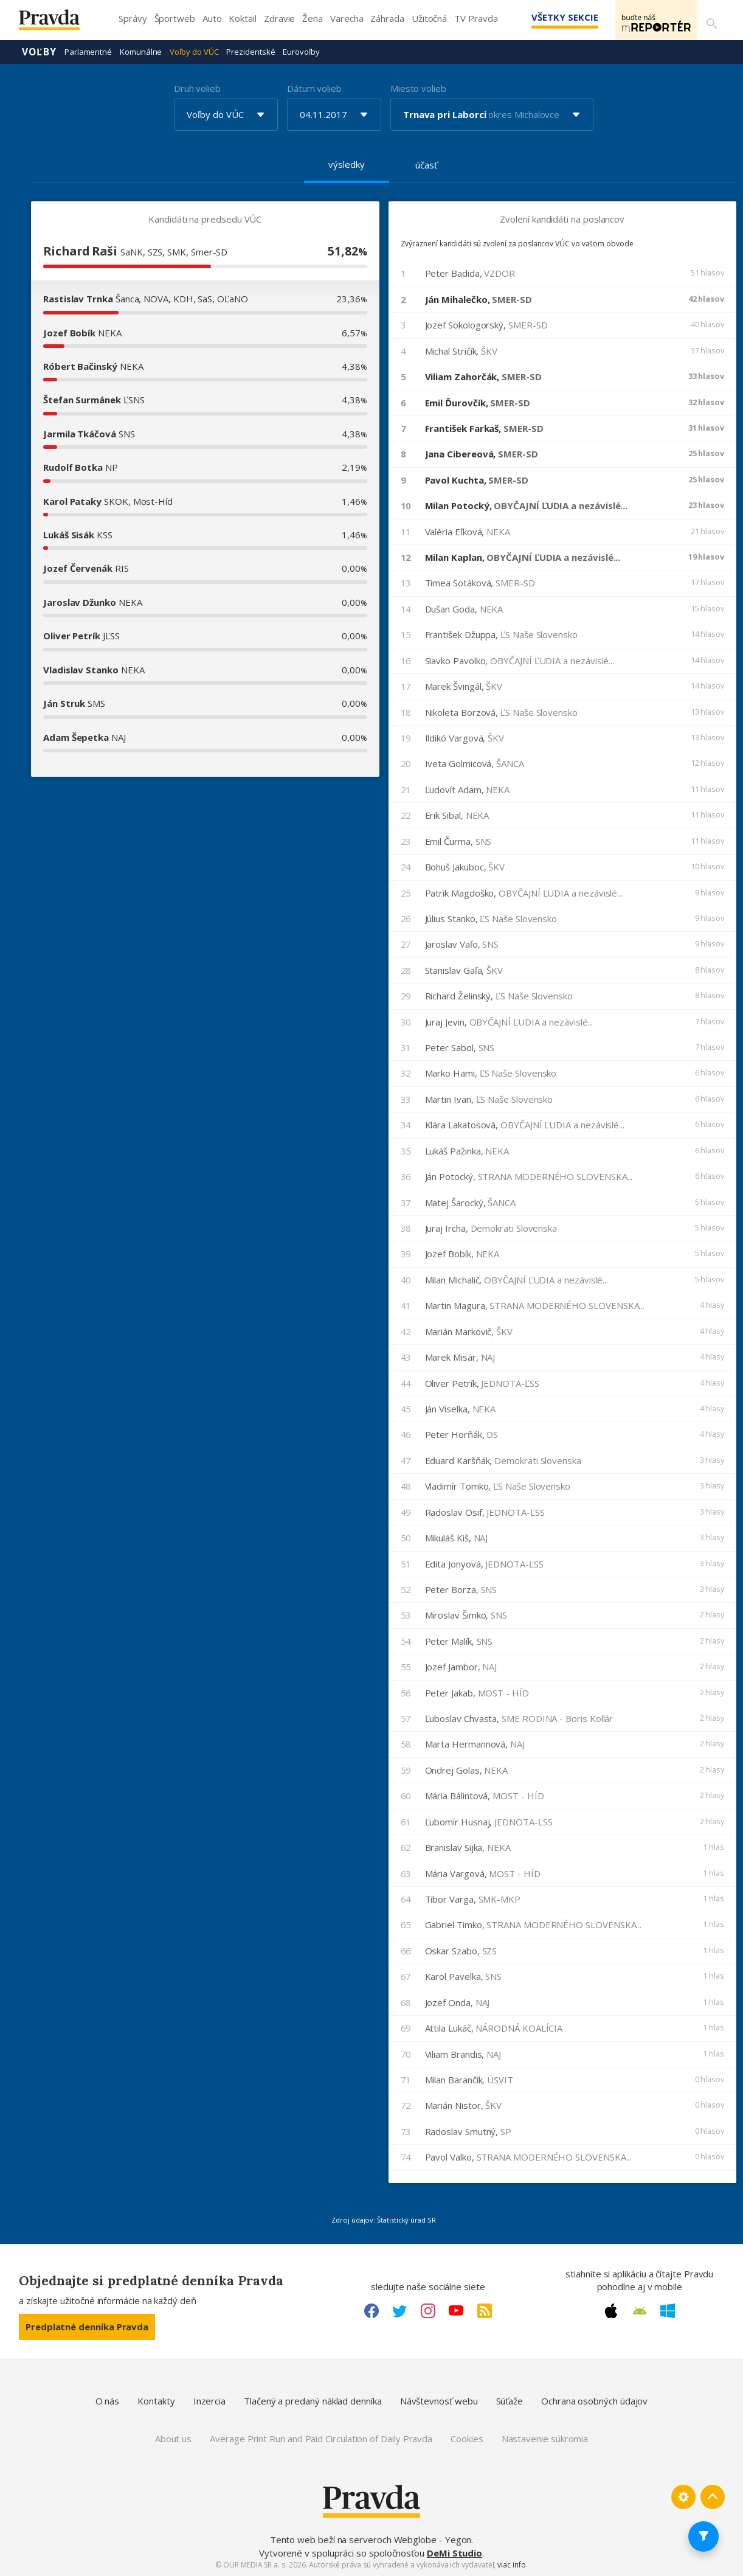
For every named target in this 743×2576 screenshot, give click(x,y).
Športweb (174, 18)
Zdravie (279, 18)
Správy (133, 18)
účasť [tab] (426, 164)
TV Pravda (475, 18)
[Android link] (639, 2310)
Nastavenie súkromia (545, 2438)
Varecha (346, 18)
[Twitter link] (399, 2310)
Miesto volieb (418, 88)
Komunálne (141, 51)
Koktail (242, 18)
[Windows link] (667, 2310)
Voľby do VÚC (194, 51)
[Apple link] (611, 2310)
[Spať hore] (712, 2496)
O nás (107, 2400)
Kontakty (156, 2400)
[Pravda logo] (58, 22)
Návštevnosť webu (439, 2400)
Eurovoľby (301, 51)
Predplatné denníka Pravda (87, 2326)
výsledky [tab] (346, 164)
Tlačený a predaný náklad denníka (313, 2400)
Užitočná (429, 18)
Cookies (467, 2438)
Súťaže (510, 2400)
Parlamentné (88, 51)
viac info (511, 2564)
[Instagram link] (428, 2310)
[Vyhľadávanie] (709, 20)
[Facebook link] (371, 2310)
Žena (312, 18)
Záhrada (387, 18)
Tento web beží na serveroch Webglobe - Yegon (371, 2539)
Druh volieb (197, 88)
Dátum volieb (314, 88)
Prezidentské (250, 51)
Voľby (39, 51)
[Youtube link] (456, 2310)
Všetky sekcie (547, 17)
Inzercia (209, 2400)
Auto (212, 18)
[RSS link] (484, 2310)
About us (173, 2438)
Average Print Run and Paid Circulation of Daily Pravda (321, 2438)
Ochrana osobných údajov (594, 2400)
